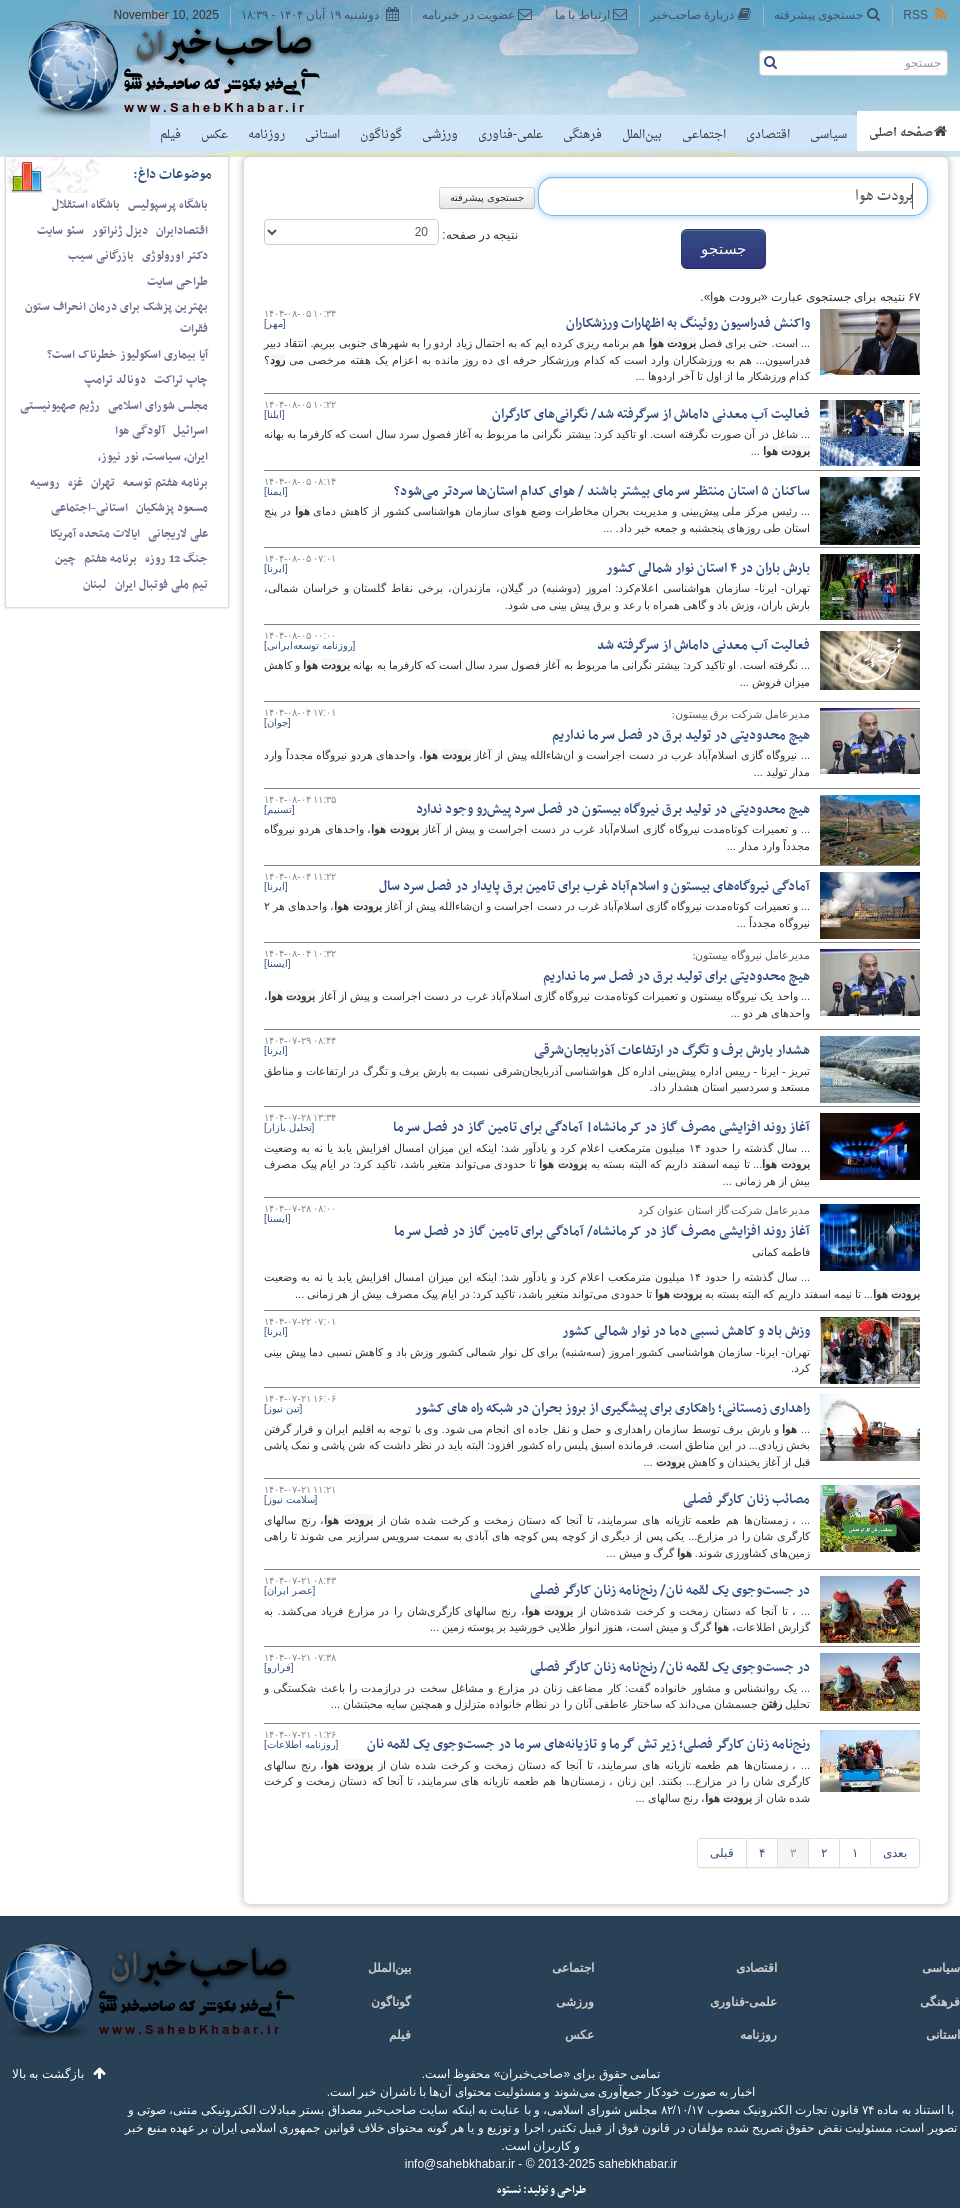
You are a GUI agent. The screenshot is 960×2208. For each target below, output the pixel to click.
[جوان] (277, 722)
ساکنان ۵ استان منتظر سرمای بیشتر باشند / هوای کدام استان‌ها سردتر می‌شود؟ (602, 491)
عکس (214, 135)
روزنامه (266, 135)
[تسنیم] (279, 809)
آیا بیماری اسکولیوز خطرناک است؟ (127, 355)
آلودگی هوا (140, 431)
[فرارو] (279, 1667)
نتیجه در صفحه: (478, 235)
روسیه (45, 483)
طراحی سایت (177, 282)
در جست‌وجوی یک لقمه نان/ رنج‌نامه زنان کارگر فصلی (670, 1590)
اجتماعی (704, 135)
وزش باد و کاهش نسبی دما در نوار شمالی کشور (686, 1331)
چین (65, 559)
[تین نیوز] (283, 1408)
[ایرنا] (276, 568)
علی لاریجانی (178, 534)
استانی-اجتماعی (89, 508)
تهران (103, 483)
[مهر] (275, 323)
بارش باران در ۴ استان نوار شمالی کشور (708, 568)
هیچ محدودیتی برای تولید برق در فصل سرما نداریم (676, 976)
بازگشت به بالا (48, 2074)
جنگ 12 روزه (176, 559)
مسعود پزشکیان (172, 508)
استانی (322, 135)
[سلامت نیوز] (290, 1499)
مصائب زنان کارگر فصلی (746, 1499)
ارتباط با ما (591, 14)
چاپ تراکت (181, 380)
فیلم (170, 135)
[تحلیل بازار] (289, 1127)
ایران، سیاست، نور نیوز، (153, 457)
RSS (926, 14)
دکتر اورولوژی (175, 256)
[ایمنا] (276, 491)
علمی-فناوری (510, 135)
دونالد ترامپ (115, 380)
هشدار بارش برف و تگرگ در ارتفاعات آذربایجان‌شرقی (672, 1050)
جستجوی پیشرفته (827, 14)
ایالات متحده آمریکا (95, 534)
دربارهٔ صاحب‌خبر (701, 14)
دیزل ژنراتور (120, 231)
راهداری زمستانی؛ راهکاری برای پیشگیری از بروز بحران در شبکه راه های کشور (612, 1408)
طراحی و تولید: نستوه (541, 2190)
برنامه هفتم (110, 559)
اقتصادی (768, 135)
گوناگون (381, 135)
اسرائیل (190, 431)
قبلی (722, 1853)
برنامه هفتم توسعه (165, 483)
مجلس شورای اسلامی (158, 406)
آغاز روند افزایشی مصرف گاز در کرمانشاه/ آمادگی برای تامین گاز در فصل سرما (602, 1231)
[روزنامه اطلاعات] (301, 1744)
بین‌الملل (642, 135)
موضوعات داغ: (172, 174)
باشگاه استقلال (86, 205)
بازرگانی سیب (101, 256)
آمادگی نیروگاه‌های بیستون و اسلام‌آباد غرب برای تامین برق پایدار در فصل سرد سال (594, 886)
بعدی (895, 1853)
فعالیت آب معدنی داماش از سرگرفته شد (703, 645)
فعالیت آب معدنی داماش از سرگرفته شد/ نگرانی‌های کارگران (651, 414)
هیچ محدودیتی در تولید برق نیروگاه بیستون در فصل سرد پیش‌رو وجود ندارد (613, 809)
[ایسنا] (277, 963)
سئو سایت (60, 231)
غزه (75, 483)
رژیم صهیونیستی (60, 406)
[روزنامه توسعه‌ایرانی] (309, 645)
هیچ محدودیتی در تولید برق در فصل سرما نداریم (681, 735)
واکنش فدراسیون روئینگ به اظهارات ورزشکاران (688, 323)
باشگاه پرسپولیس (168, 205)
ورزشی (440, 135)
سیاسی (828, 135)
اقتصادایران (182, 231)
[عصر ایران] (289, 1590)
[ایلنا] (274, 414)
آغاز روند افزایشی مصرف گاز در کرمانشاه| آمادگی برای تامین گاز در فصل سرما (601, 1127)
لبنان (95, 585)
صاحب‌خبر (187, 68)
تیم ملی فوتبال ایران (161, 585)
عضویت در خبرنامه (477, 14)
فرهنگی (582, 135)
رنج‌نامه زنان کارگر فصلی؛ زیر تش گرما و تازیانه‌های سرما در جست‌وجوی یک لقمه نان (588, 1744)
